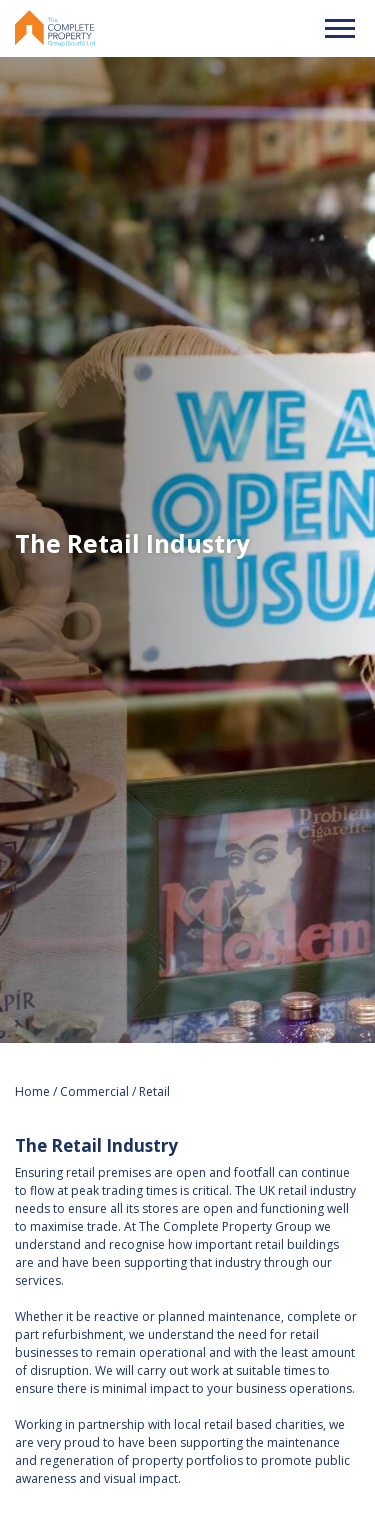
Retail (154, 1091)
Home (34, 1091)
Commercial (94, 1091)
